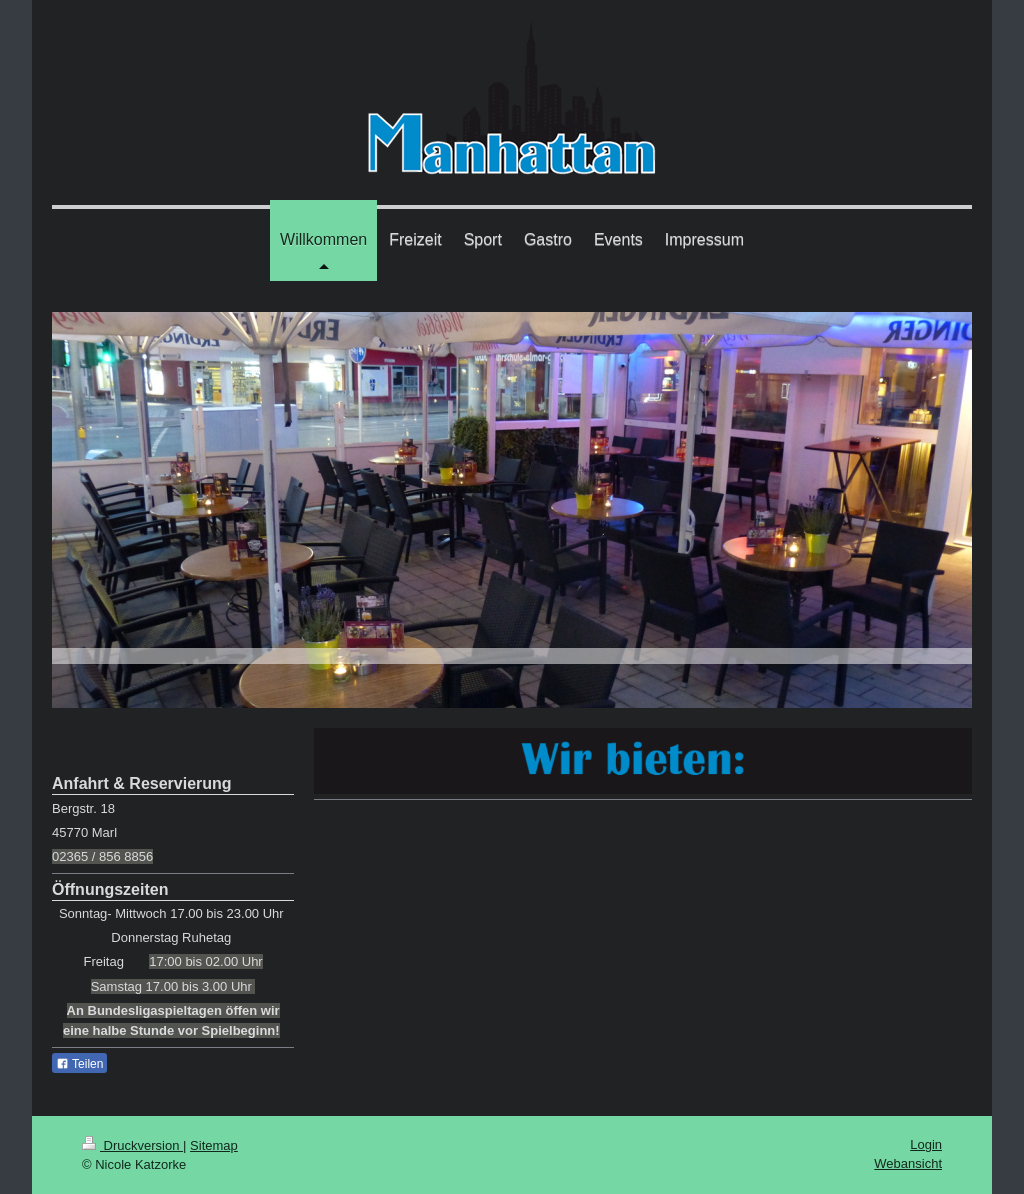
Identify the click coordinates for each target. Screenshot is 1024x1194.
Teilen (79, 1064)
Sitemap (214, 1145)
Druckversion (132, 1145)
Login (926, 1144)
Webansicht (908, 1163)
